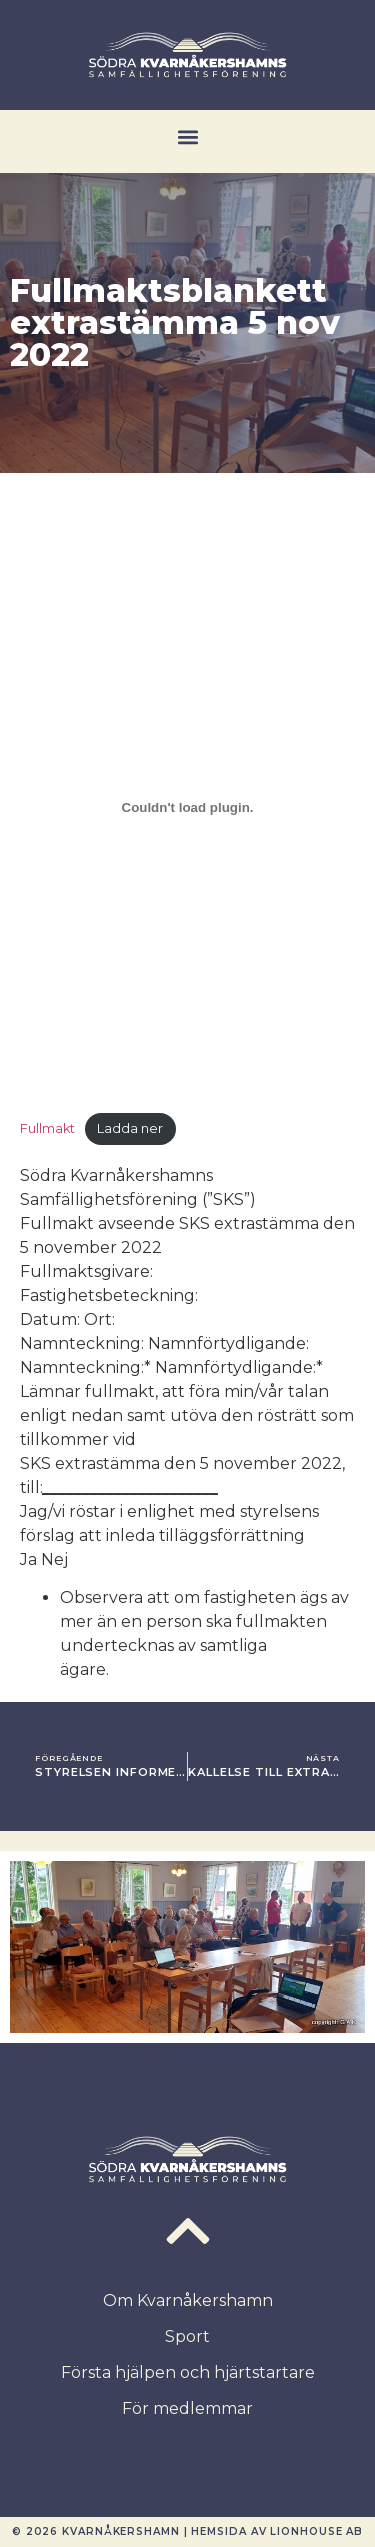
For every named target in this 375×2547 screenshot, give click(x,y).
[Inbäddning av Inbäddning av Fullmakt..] (187, 807)
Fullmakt (47, 1128)
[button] (187, 136)
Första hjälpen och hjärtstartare (188, 2372)
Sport (187, 2336)
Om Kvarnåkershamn (188, 2300)
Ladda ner (130, 1128)
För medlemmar (187, 2408)
